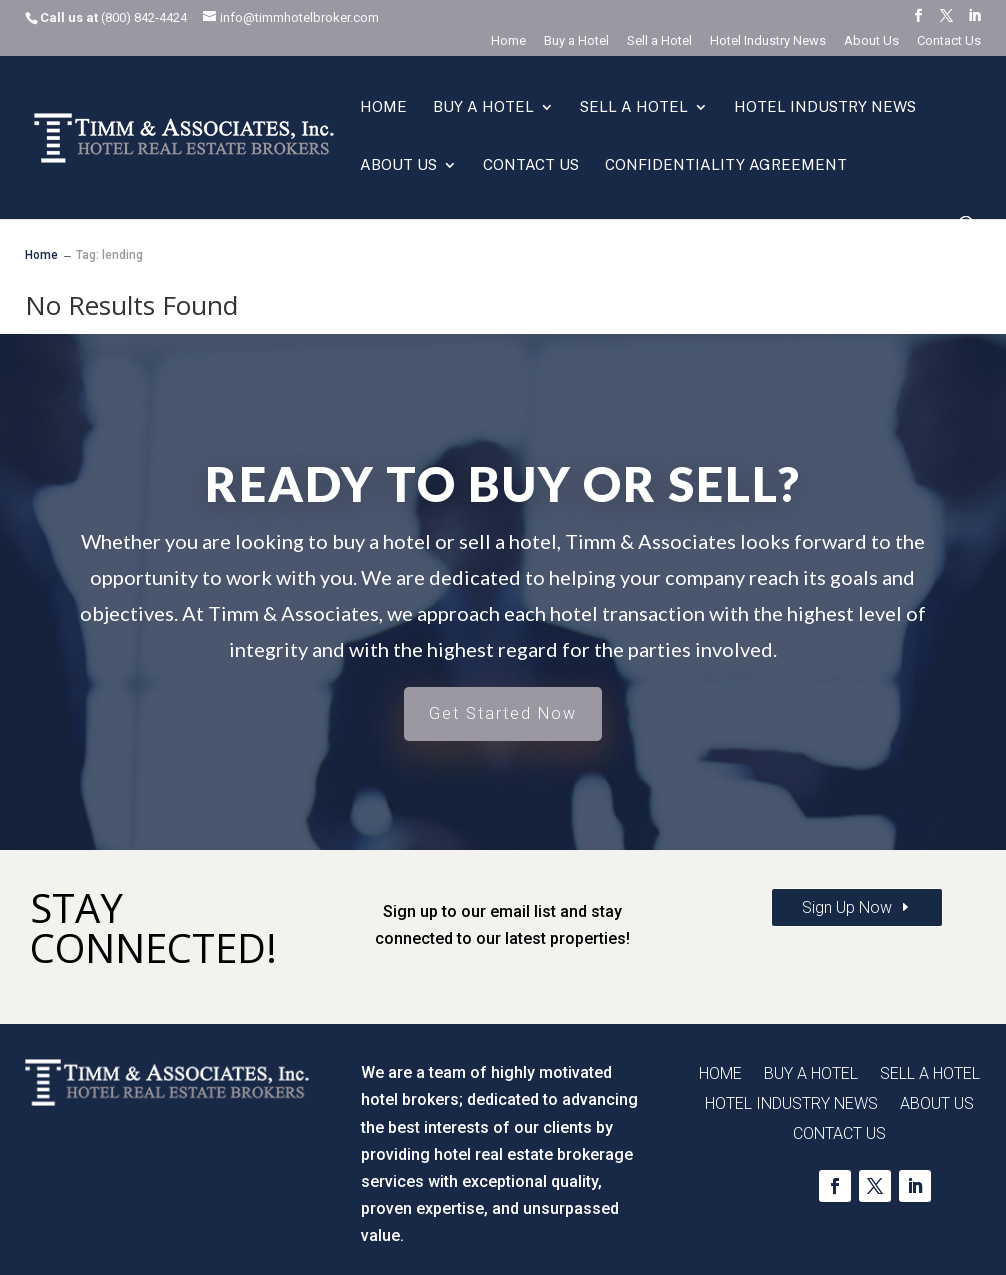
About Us (871, 41)
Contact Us (949, 41)
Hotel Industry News (768, 41)
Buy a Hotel (576, 41)
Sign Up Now (847, 907)
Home (508, 41)
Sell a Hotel (659, 41)
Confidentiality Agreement (726, 165)
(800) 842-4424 (144, 17)
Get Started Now (503, 713)
